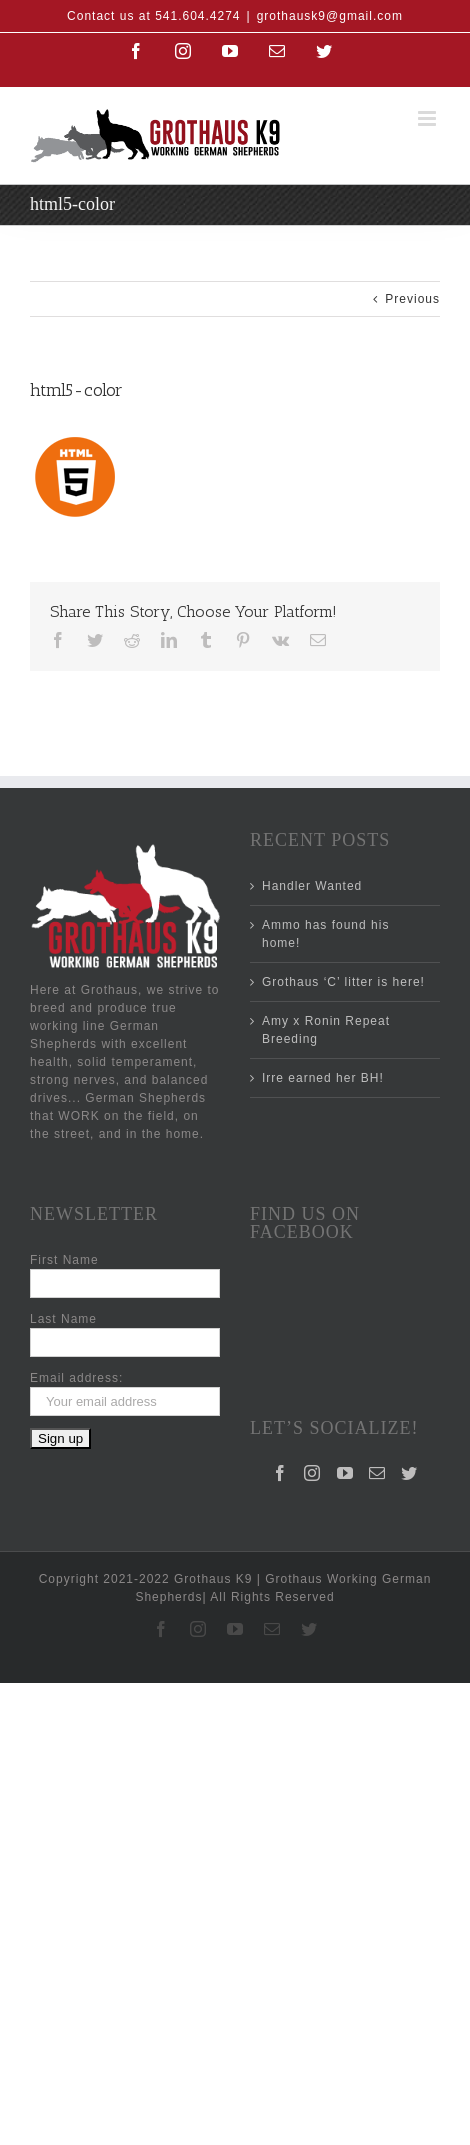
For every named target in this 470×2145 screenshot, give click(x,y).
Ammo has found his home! (325, 934)
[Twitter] (409, 1391)
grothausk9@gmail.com (330, 16)
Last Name (63, 1319)
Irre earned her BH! (323, 1078)
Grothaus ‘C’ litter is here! (343, 982)
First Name (64, 1260)
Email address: (76, 1378)
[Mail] (377, 1391)
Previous (412, 299)
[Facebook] (280, 1391)
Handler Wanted (312, 886)
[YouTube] (345, 1391)
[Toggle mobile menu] (429, 118)
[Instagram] (312, 1391)
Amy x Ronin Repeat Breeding (326, 1030)
